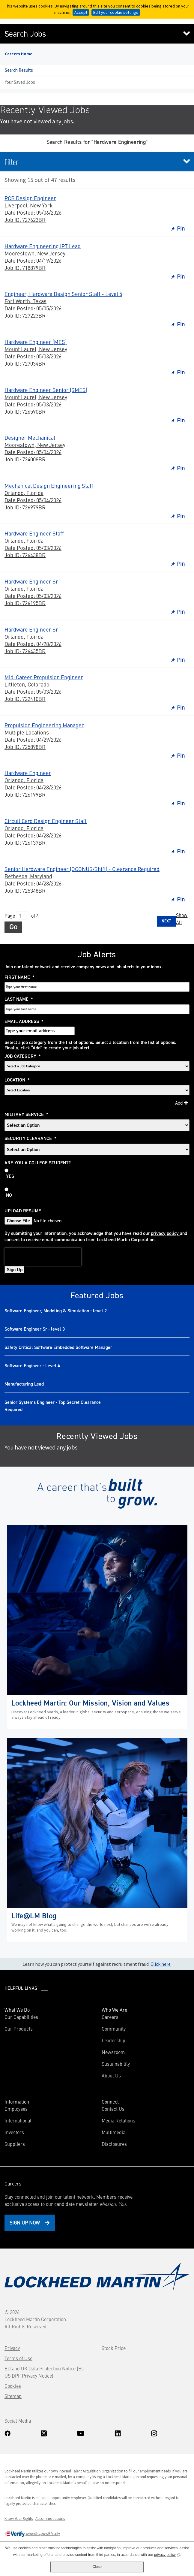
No (9, 1195)
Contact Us (113, 2108)
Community (114, 2028)
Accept (80, 12)
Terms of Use (18, 2358)
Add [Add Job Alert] (179, 1103)
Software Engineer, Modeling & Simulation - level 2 (55, 1311)
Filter (11, 162)
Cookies (12, 2385)
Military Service (26, 1114)
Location (17, 1080)
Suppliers (14, 2143)
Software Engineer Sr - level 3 (34, 1329)
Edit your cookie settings (115, 12)
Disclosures (114, 2143)
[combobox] (97, 1090)
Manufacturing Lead (24, 1384)
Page (9, 915)
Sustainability (116, 2063)
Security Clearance (30, 1138)
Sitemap (13, 2396)
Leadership (113, 2040)
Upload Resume (22, 1211)
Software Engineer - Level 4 (32, 1365)
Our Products (18, 2028)
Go (13, 927)
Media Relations (118, 2120)
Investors (22, 2132)
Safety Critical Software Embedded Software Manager (58, 1347)
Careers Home (18, 53)
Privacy (12, 2348)
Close (97, 2567)
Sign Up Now (25, 2222)
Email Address (23, 1021)
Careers (110, 2016)
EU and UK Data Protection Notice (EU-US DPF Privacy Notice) (45, 2372)
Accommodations (50, 2518)
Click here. (161, 1964)
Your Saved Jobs (20, 82)
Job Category (22, 1056)
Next (166, 921)
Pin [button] (181, 228)
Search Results (19, 70)
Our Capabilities (21, 2016)
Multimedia (113, 2132)
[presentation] (42, 1257)
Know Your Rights (18, 2518)
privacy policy (165, 1233)
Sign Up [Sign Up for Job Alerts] (14, 1269)
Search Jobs (25, 34)
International (17, 2120)
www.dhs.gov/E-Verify (32, 2534)
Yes (10, 1176)
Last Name (18, 999)
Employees (16, 2108)
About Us (111, 2075)
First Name (19, 977)
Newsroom (113, 2052)
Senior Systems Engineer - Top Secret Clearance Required (52, 1406)
